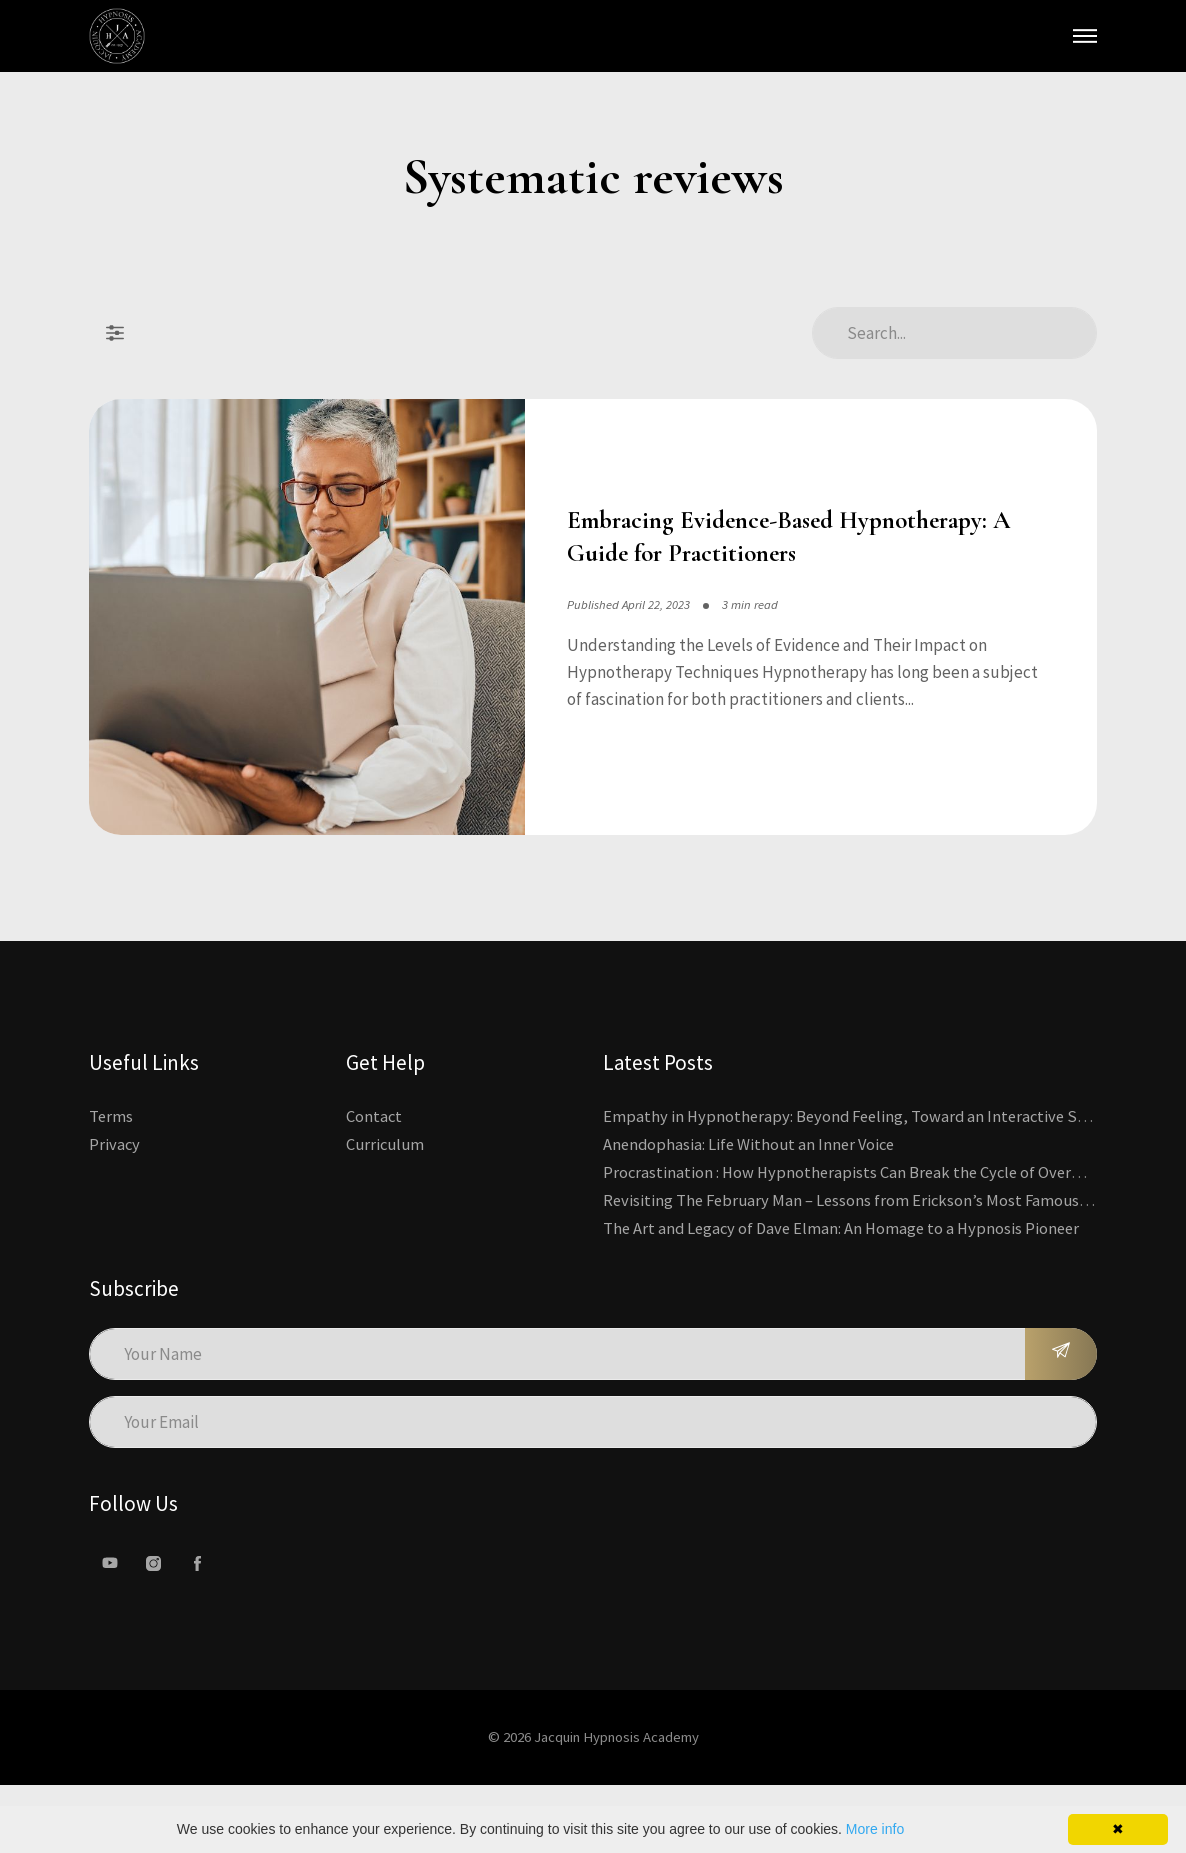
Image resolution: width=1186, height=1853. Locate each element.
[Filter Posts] (115, 333)
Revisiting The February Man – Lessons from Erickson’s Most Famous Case (862, 1267)
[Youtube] (110, 1630)
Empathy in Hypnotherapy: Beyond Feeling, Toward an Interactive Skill (856, 1183)
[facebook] (198, 1630)
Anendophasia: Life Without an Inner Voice (751, 1211)
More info (875, 1829)
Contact (374, 1183)
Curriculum (385, 1211)
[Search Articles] (955, 333)
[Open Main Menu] (1085, 36)
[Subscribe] (1061, 1421)
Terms (111, 1183)
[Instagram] (154, 1630)
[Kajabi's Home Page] (117, 36)
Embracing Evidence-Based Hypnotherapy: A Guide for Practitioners (776, 571)
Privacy (115, 1211)
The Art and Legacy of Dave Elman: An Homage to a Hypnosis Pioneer (846, 1295)
